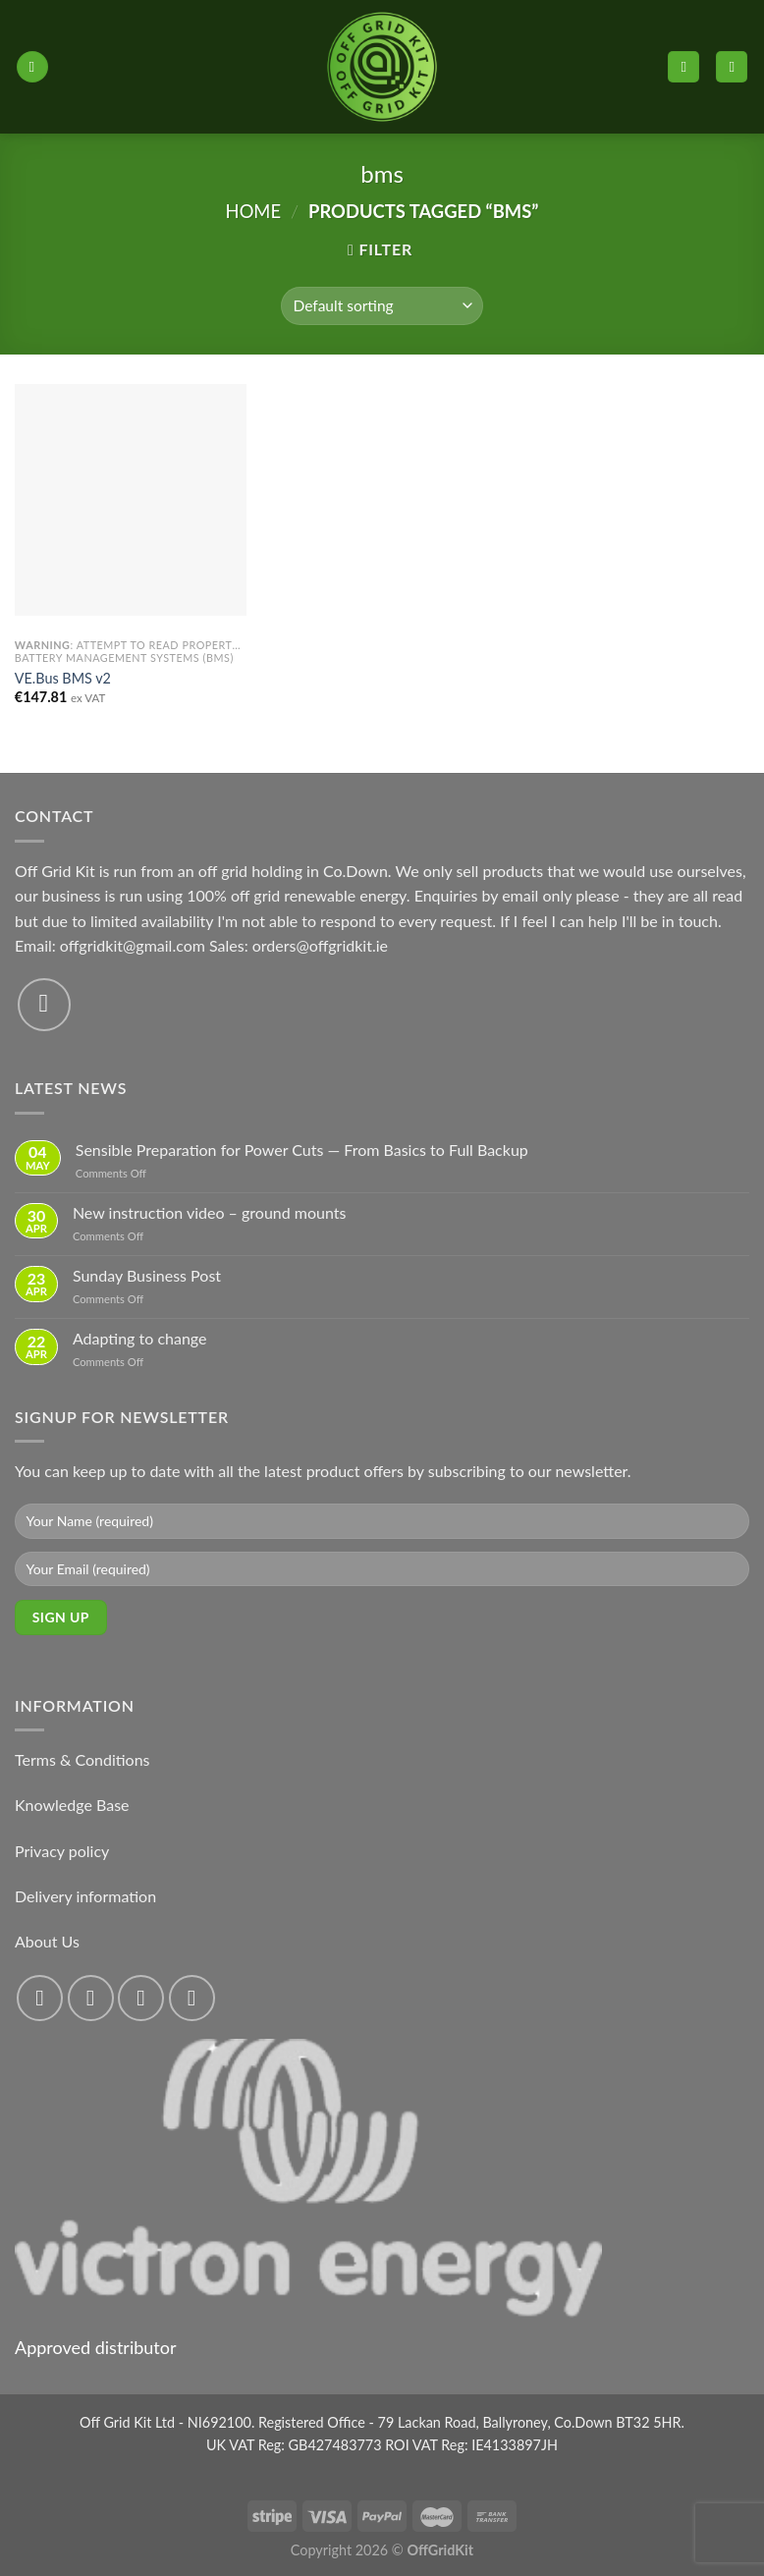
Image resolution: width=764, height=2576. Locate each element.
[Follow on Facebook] (40, 1998)
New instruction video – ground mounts (210, 1212)
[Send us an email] (44, 1004)
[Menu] (32, 67)
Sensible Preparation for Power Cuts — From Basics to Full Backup (302, 1149)
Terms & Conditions (82, 1759)
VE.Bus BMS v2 (63, 678)
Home (253, 211)
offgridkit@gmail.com (132, 945)
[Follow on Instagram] (91, 1998)
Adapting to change (140, 1338)
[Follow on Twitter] (141, 1998)
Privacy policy (62, 1850)
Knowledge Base (72, 1804)
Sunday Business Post (147, 1275)
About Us (47, 1941)
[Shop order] (382, 306)
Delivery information (85, 1896)
